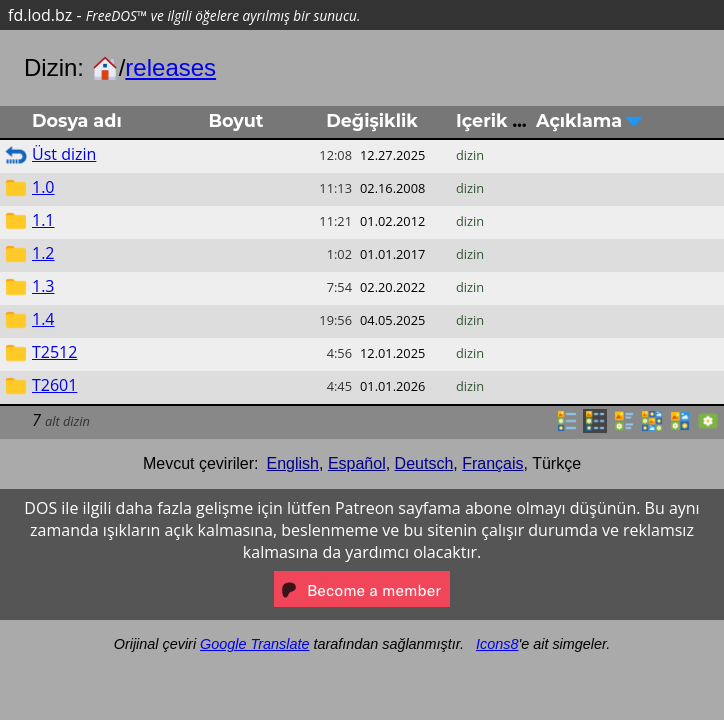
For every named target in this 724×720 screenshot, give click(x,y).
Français (492, 463)
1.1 (43, 220)
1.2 (43, 253)
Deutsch (424, 463)
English (293, 463)
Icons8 (497, 644)
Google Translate (254, 644)
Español (357, 463)
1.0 (43, 187)
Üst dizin (64, 154)
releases (170, 67)
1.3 (43, 286)
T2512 (54, 352)
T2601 (54, 385)
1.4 (43, 319)
